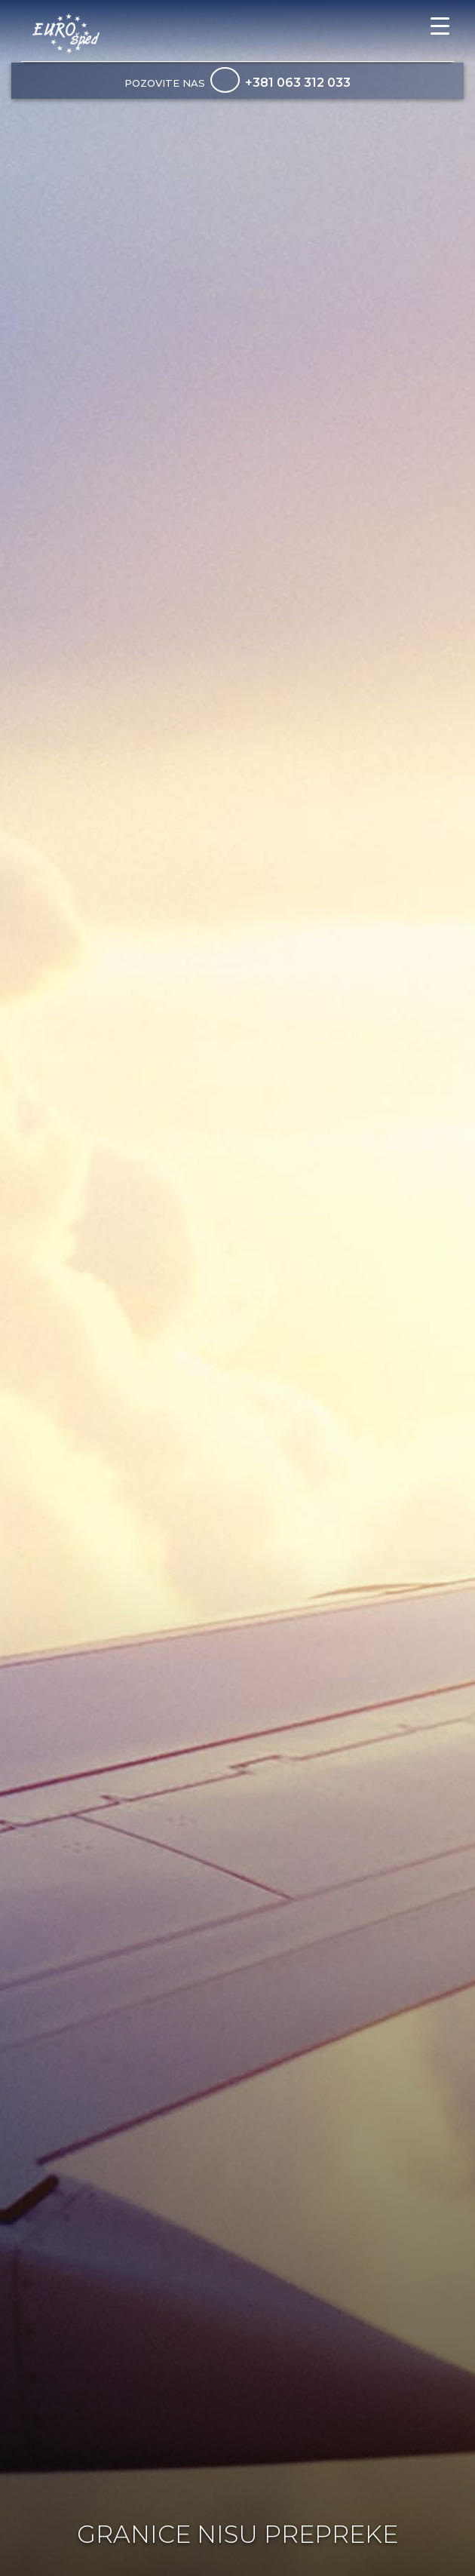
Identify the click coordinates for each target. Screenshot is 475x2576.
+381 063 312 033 (298, 82)
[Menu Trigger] (440, 26)
